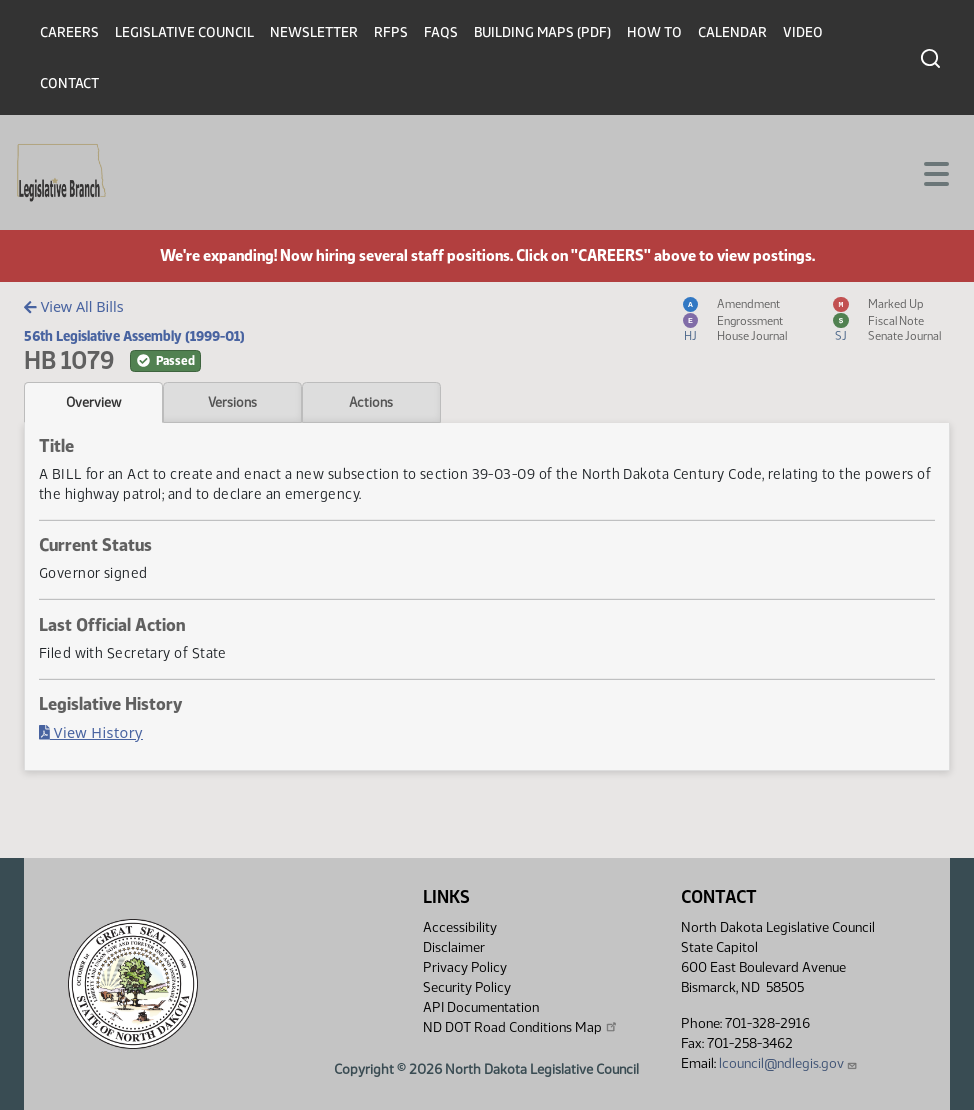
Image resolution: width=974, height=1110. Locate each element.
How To (654, 32)
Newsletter (314, 32)
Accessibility (460, 927)
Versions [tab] (232, 402)
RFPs (391, 32)
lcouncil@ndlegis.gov (788, 1063)
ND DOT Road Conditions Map (521, 1027)
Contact (69, 83)
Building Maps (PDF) (542, 32)
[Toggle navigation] (935, 172)
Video (803, 32)
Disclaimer (454, 947)
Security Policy (467, 987)
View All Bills (73, 306)
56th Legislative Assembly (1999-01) (134, 336)
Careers (69, 32)
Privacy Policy (465, 967)
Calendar (732, 32)
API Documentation (481, 1007)
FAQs (441, 32)
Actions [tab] (371, 402)
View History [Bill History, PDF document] (91, 732)
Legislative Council (184, 32)
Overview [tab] (93, 402)
